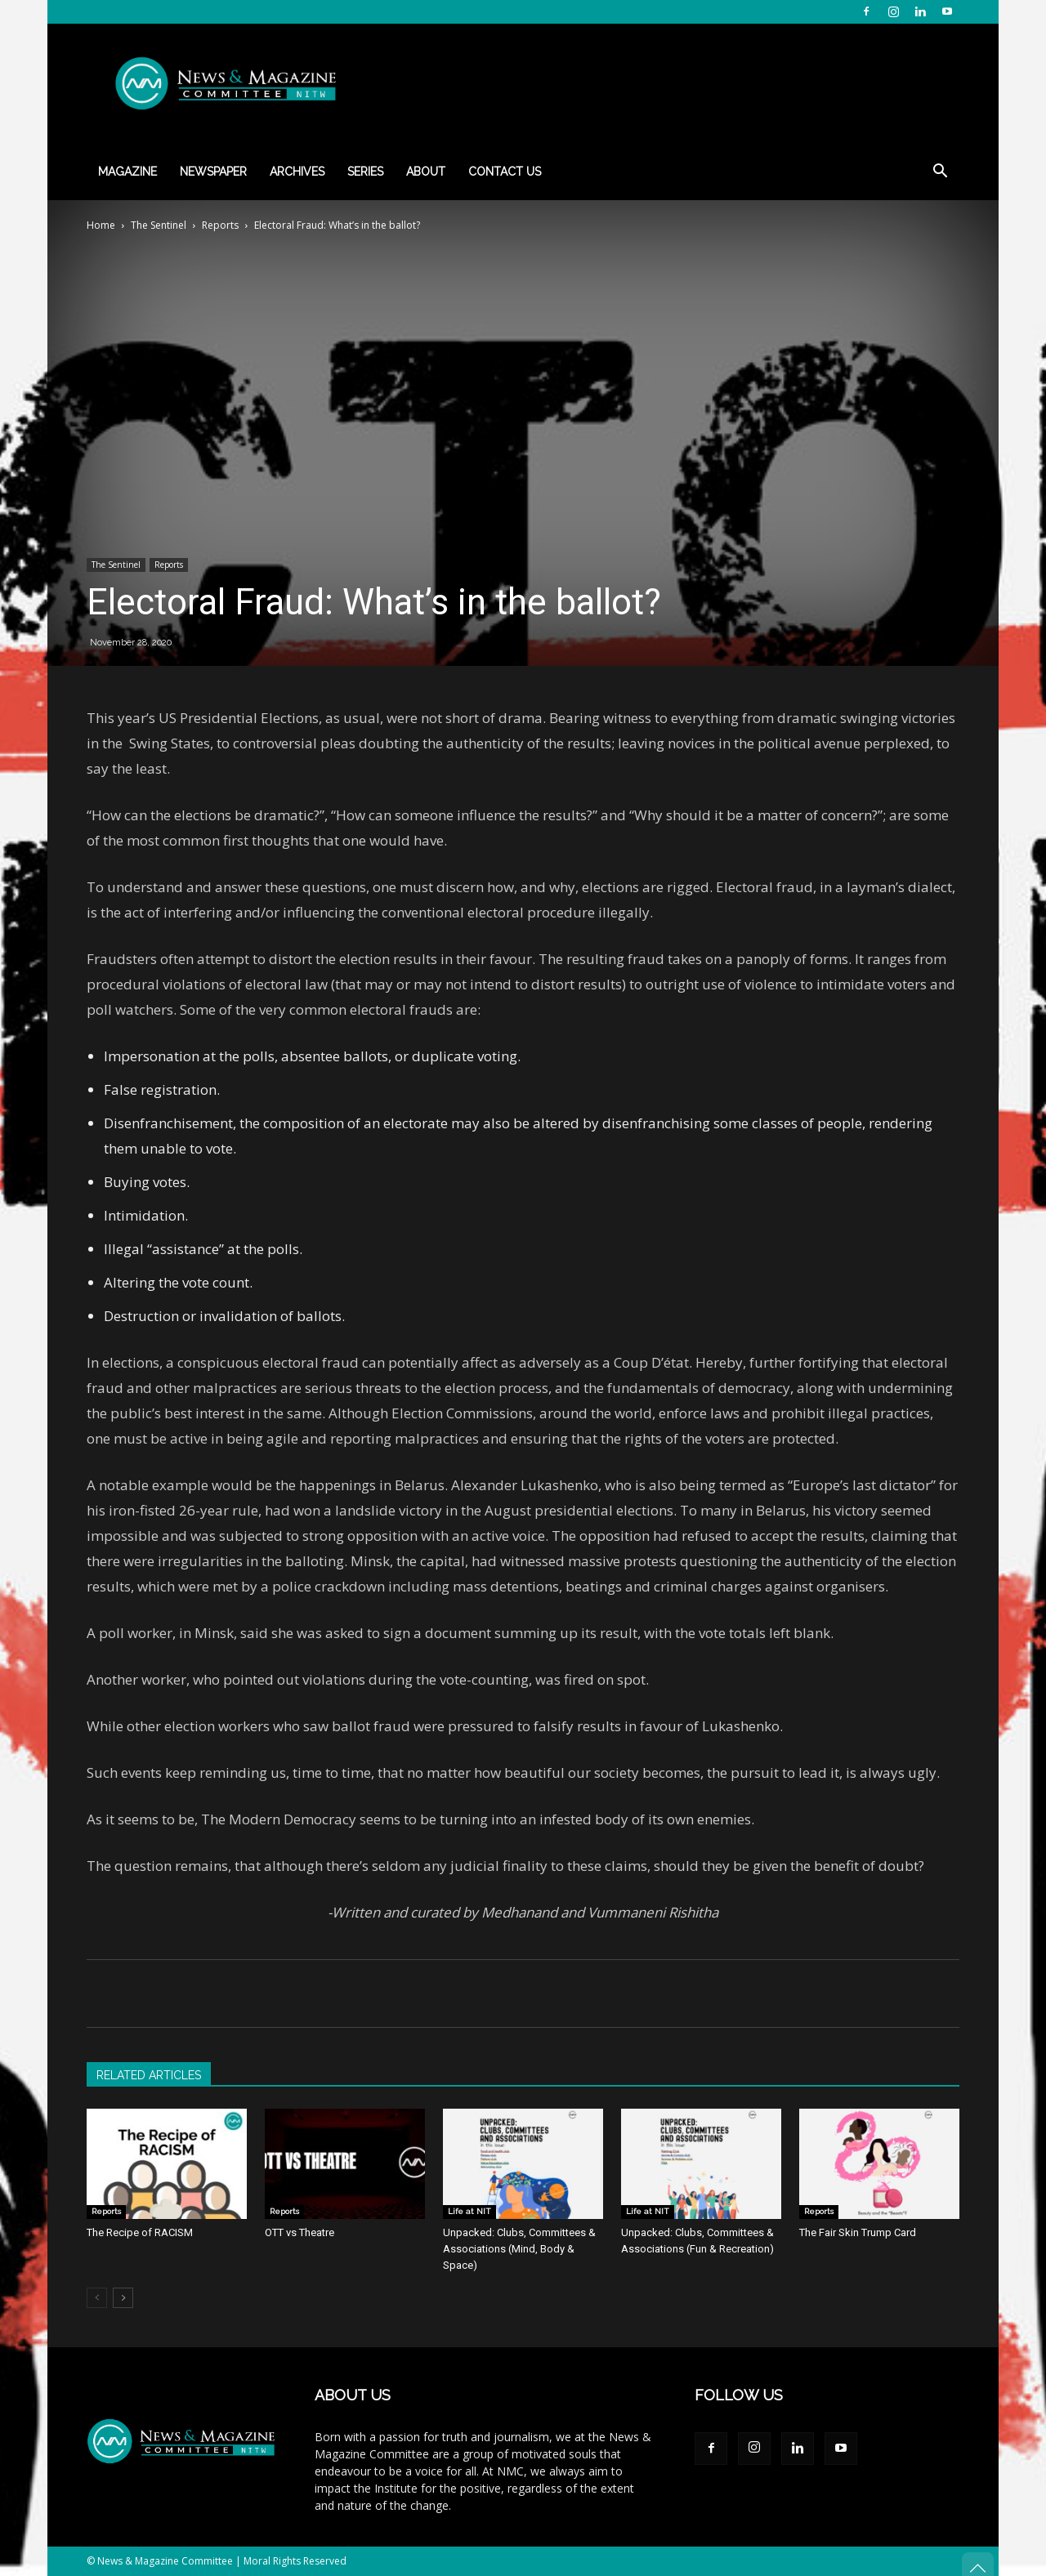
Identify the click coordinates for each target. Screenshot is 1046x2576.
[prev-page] (97, 2298)
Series (365, 171)
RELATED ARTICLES (148, 2075)
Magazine (127, 171)
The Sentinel (158, 225)
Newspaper (213, 171)
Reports (220, 225)
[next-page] (123, 2298)
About (425, 171)
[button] (939, 173)
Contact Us (504, 171)
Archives (297, 171)
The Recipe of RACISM (140, 2232)
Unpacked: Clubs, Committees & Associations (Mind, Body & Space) (519, 2248)
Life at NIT (469, 2211)
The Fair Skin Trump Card (857, 2232)
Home (101, 225)
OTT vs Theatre (299, 2232)
